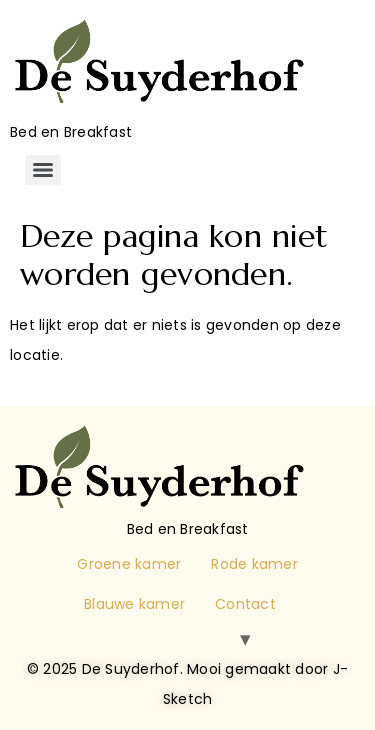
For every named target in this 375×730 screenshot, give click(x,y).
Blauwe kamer (134, 604)
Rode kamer (254, 564)
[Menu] (43, 170)
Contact (245, 604)
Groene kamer (129, 564)
